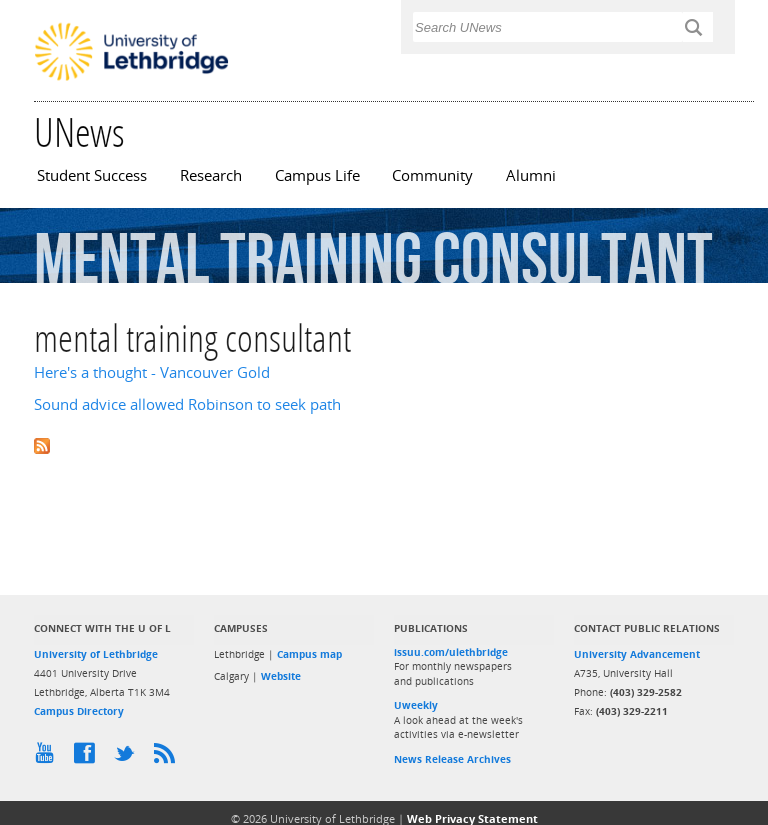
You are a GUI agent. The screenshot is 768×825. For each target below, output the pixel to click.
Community (432, 175)
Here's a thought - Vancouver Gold (152, 372)
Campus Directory (79, 711)
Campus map (309, 654)
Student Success (92, 175)
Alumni (531, 175)
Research (211, 175)
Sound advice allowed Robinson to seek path (187, 404)
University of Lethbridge (96, 654)
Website (281, 676)
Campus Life (317, 175)
